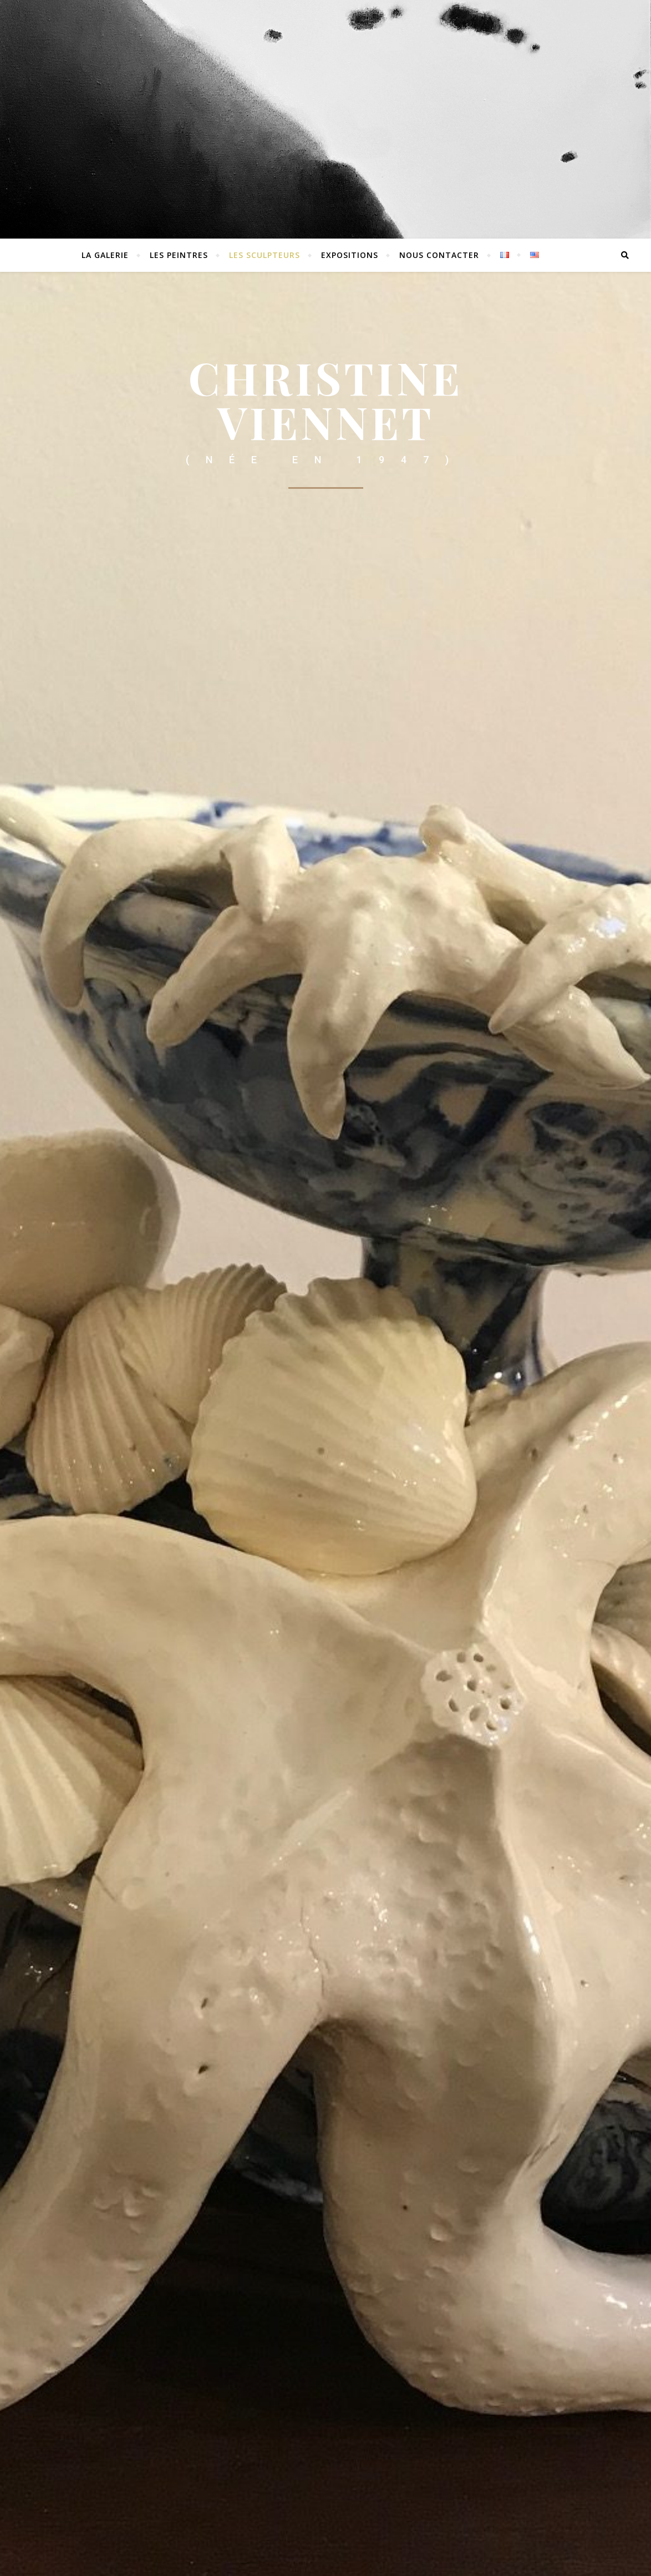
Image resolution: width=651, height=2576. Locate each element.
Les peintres (179, 255)
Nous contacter (439, 255)
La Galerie (105, 255)
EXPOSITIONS (349, 255)
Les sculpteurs (264, 255)
